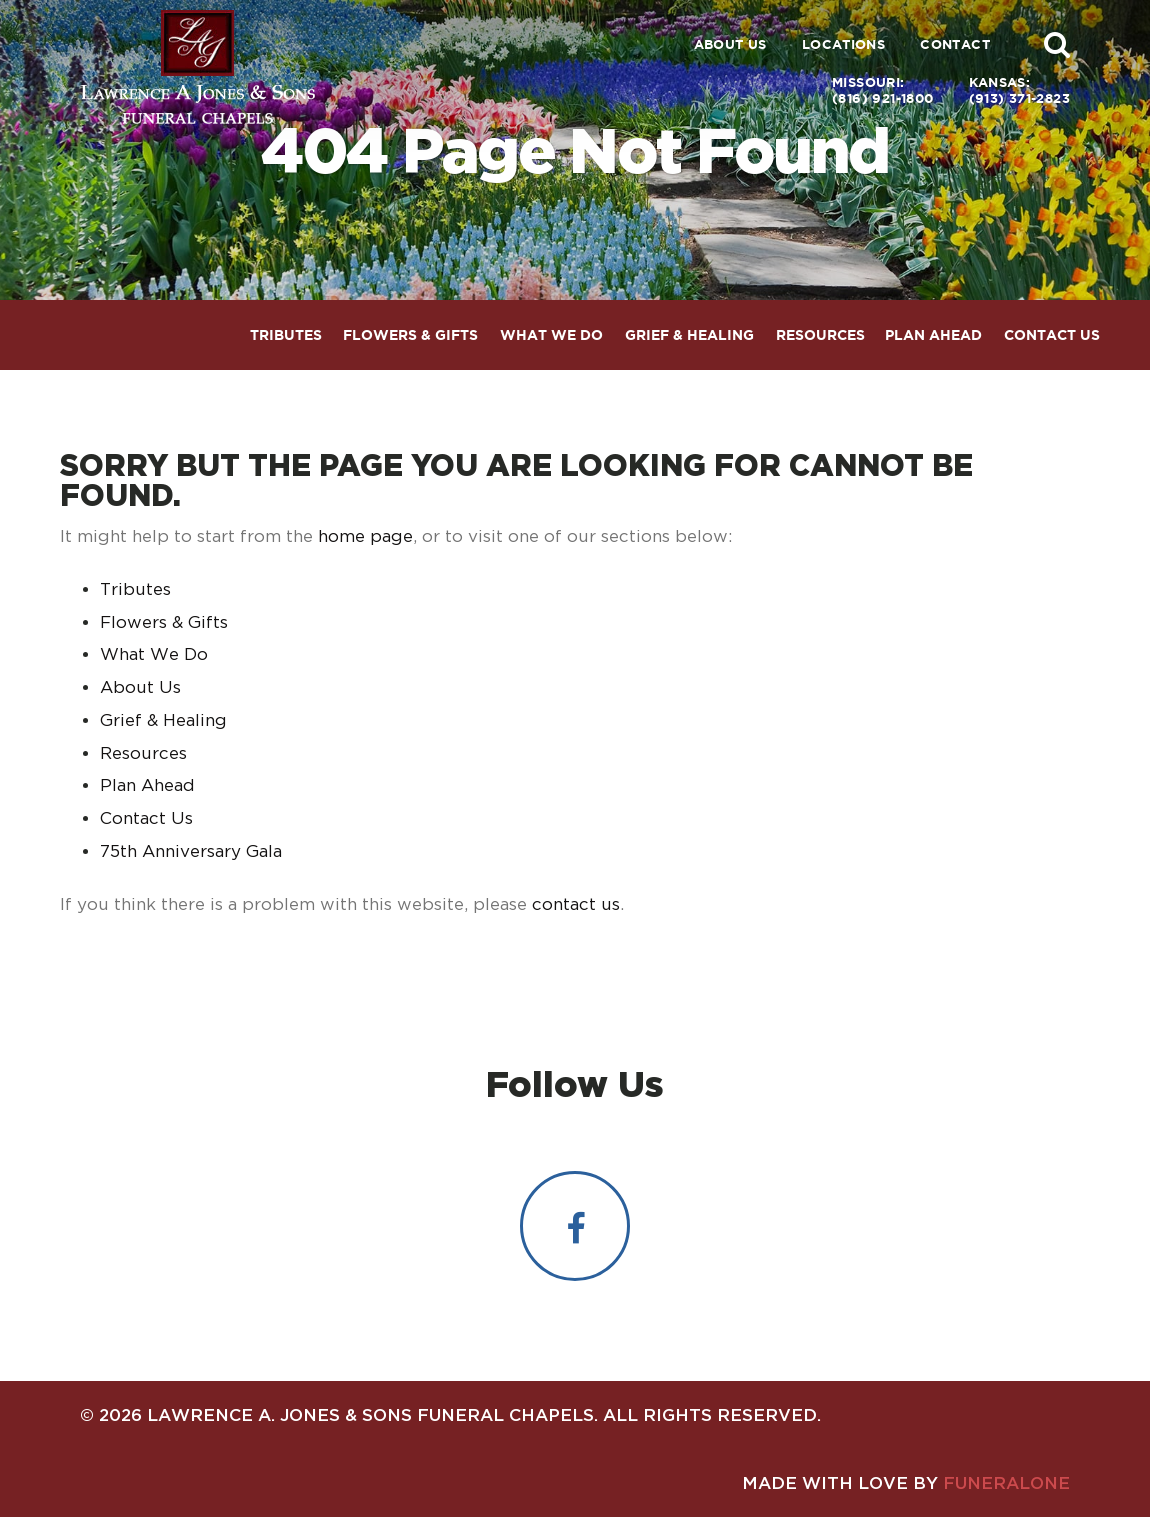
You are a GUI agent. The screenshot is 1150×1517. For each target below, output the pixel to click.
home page (365, 536)
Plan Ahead (147, 785)
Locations (844, 44)
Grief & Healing (163, 720)
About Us (730, 44)
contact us (576, 904)
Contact (955, 44)
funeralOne (1006, 1482)
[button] (1057, 44)
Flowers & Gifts (164, 622)
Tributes (135, 589)
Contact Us (146, 818)
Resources (143, 753)
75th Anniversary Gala (191, 851)
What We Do (154, 654)
